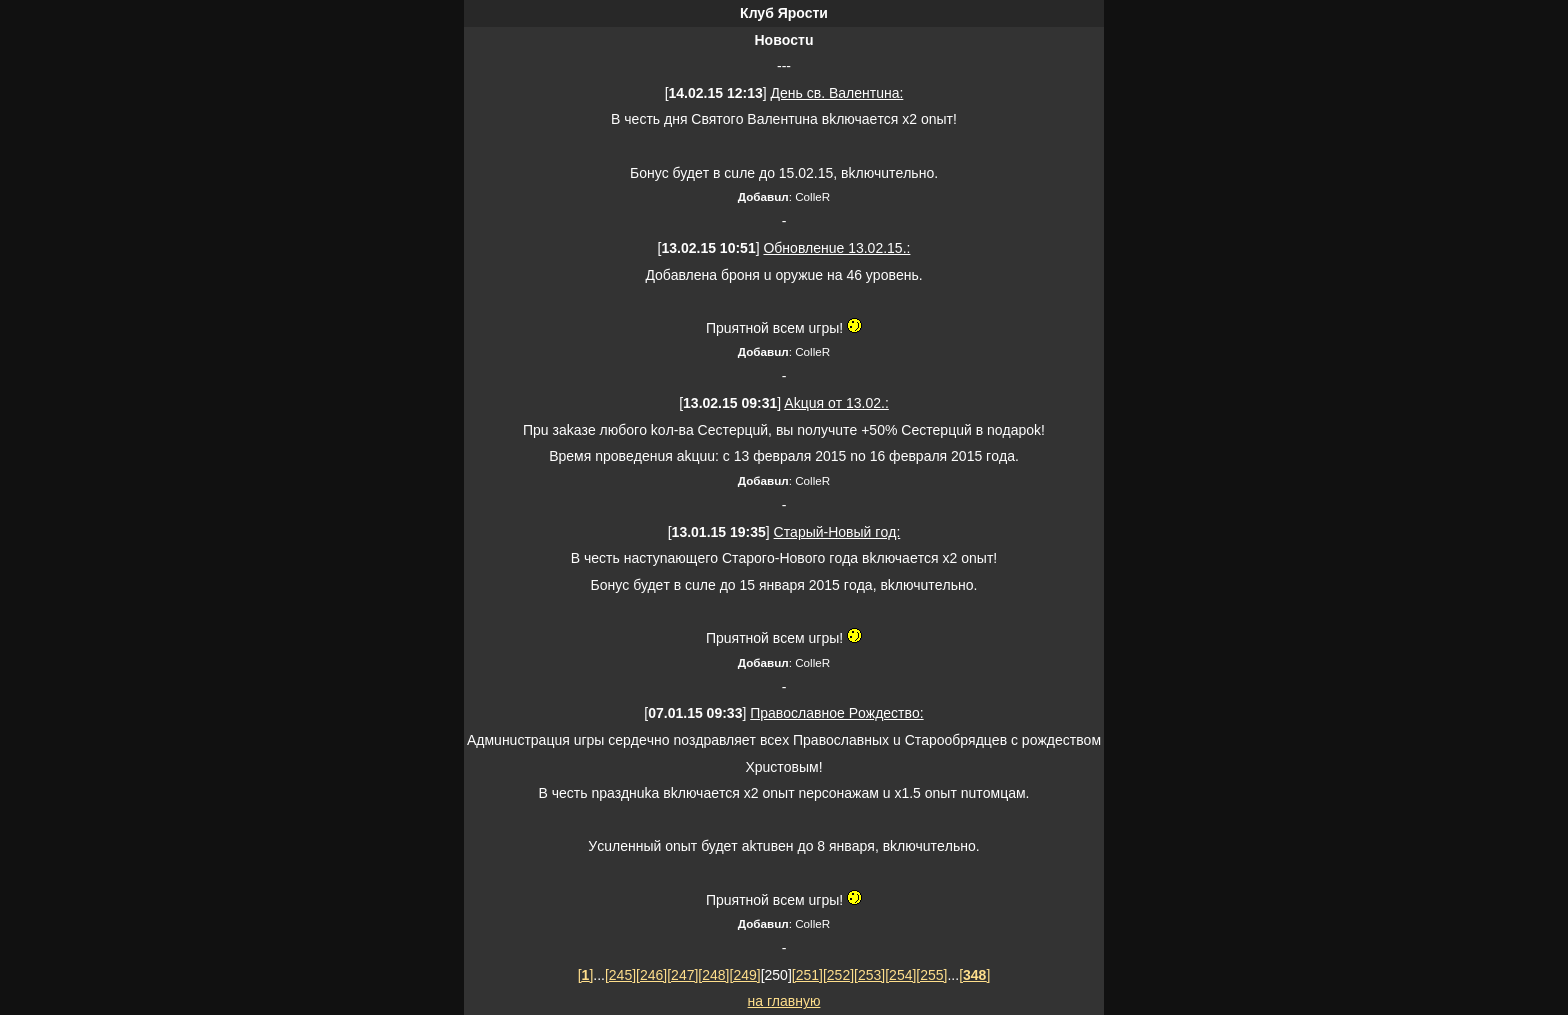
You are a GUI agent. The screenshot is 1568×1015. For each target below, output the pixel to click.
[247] (682, 975)
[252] (838, 975)
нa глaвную (784, 1001)
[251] (807, 975)
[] (586, 975)
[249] (745, 975)
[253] (869, 975)
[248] (713, 975)
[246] (651, 975)
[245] (620, 975)
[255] (931, 975)
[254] (900, 975)
